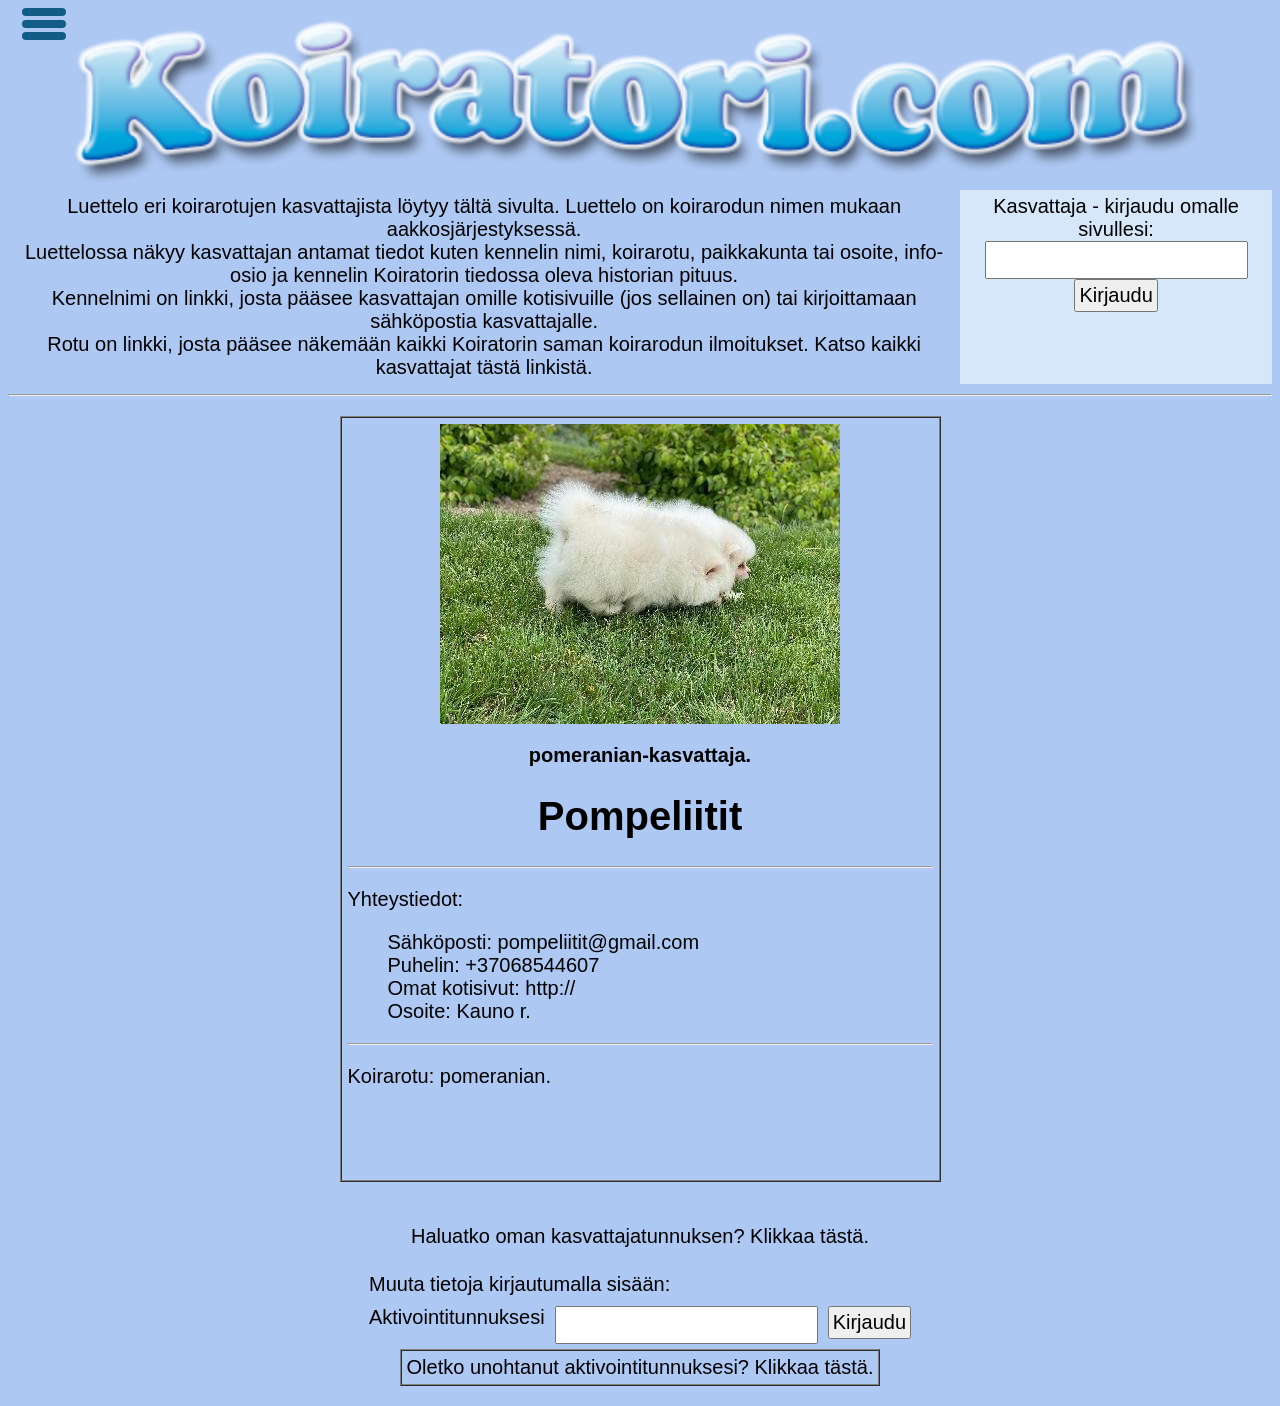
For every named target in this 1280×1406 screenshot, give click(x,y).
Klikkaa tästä (811, 1367)
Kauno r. (493, 1011)
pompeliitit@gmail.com (598, 942)
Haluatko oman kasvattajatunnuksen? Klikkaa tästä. (640, 1236)
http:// (550, 988)
